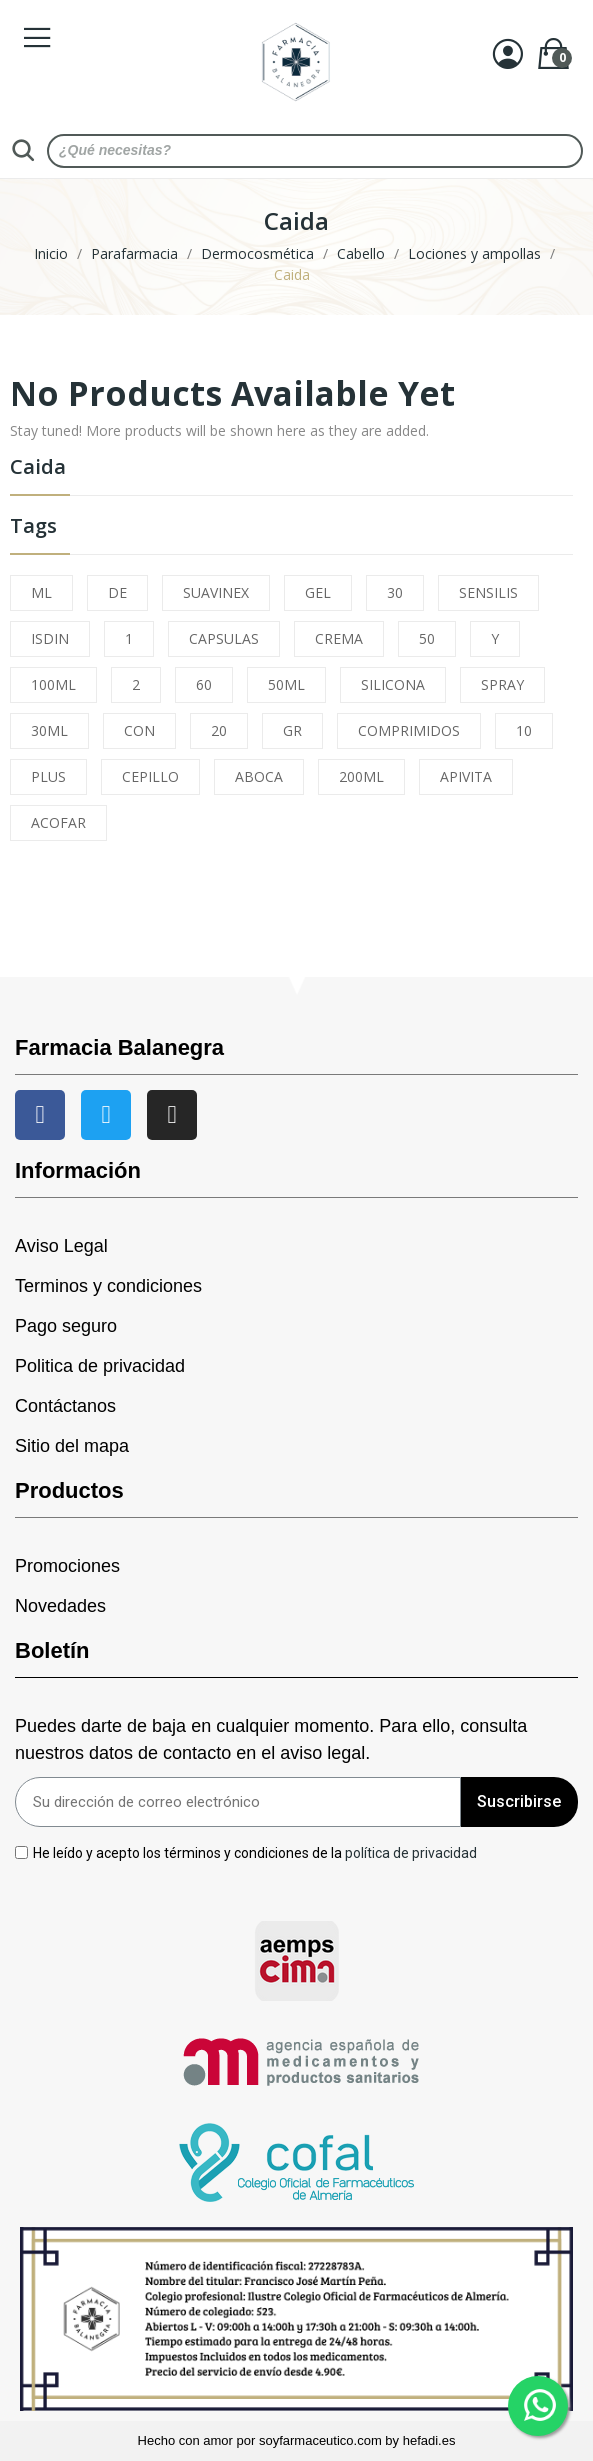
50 (427, 638)
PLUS (48, 776)
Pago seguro (66, 1326)
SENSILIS (488, 592)
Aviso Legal (61, 1246)
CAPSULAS (224, 638)
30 (395, 592)
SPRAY (502, 684)
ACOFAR (58, 822)
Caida (38, 468)
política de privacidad (411, 1852)
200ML (361, 776)
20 (219, 730)
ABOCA (259, 776)
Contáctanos (65, 1406)
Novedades (60, 1606)
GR (292, 730)
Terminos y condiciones (108, 1286)
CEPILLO (150, 776)
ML (41, 592)
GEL (318, 592)
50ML (286, 684)
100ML (53, 684)
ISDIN (50, 638)
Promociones (67, 1566)
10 (524, 730)
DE (117, 592)
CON (139, 730)
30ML (49, 730)
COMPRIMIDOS (409, 730)
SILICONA (393, 684)
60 (204, 684)
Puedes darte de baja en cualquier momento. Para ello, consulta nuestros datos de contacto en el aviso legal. (271, 1739)
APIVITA (466, 776)
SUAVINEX (216, 592)
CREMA (339, 638)
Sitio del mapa (72, 1446)
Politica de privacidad (100, 1366)
